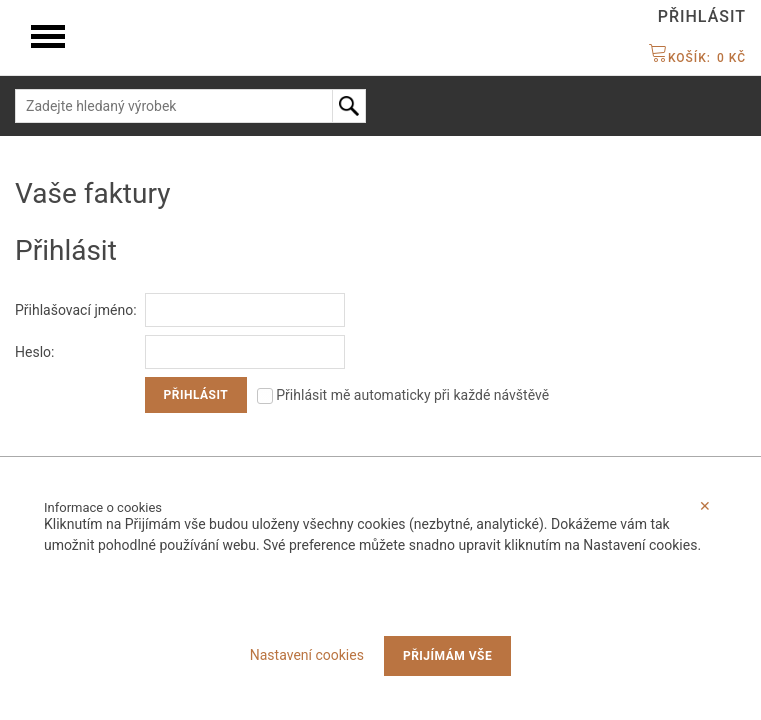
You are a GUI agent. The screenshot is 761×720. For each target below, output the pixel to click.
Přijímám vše (447, 656)
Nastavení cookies (307, 655)
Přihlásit (702, 16)
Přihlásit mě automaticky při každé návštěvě (403, 395)
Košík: (697, 58)
